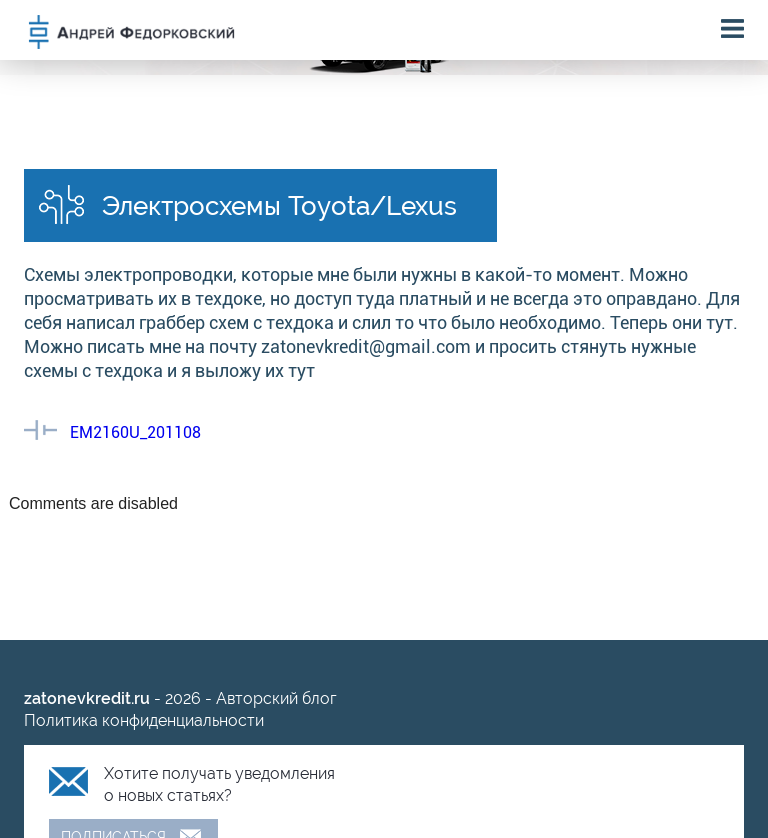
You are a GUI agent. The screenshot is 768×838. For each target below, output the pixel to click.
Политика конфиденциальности (144, 720)
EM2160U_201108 (135, 432)
